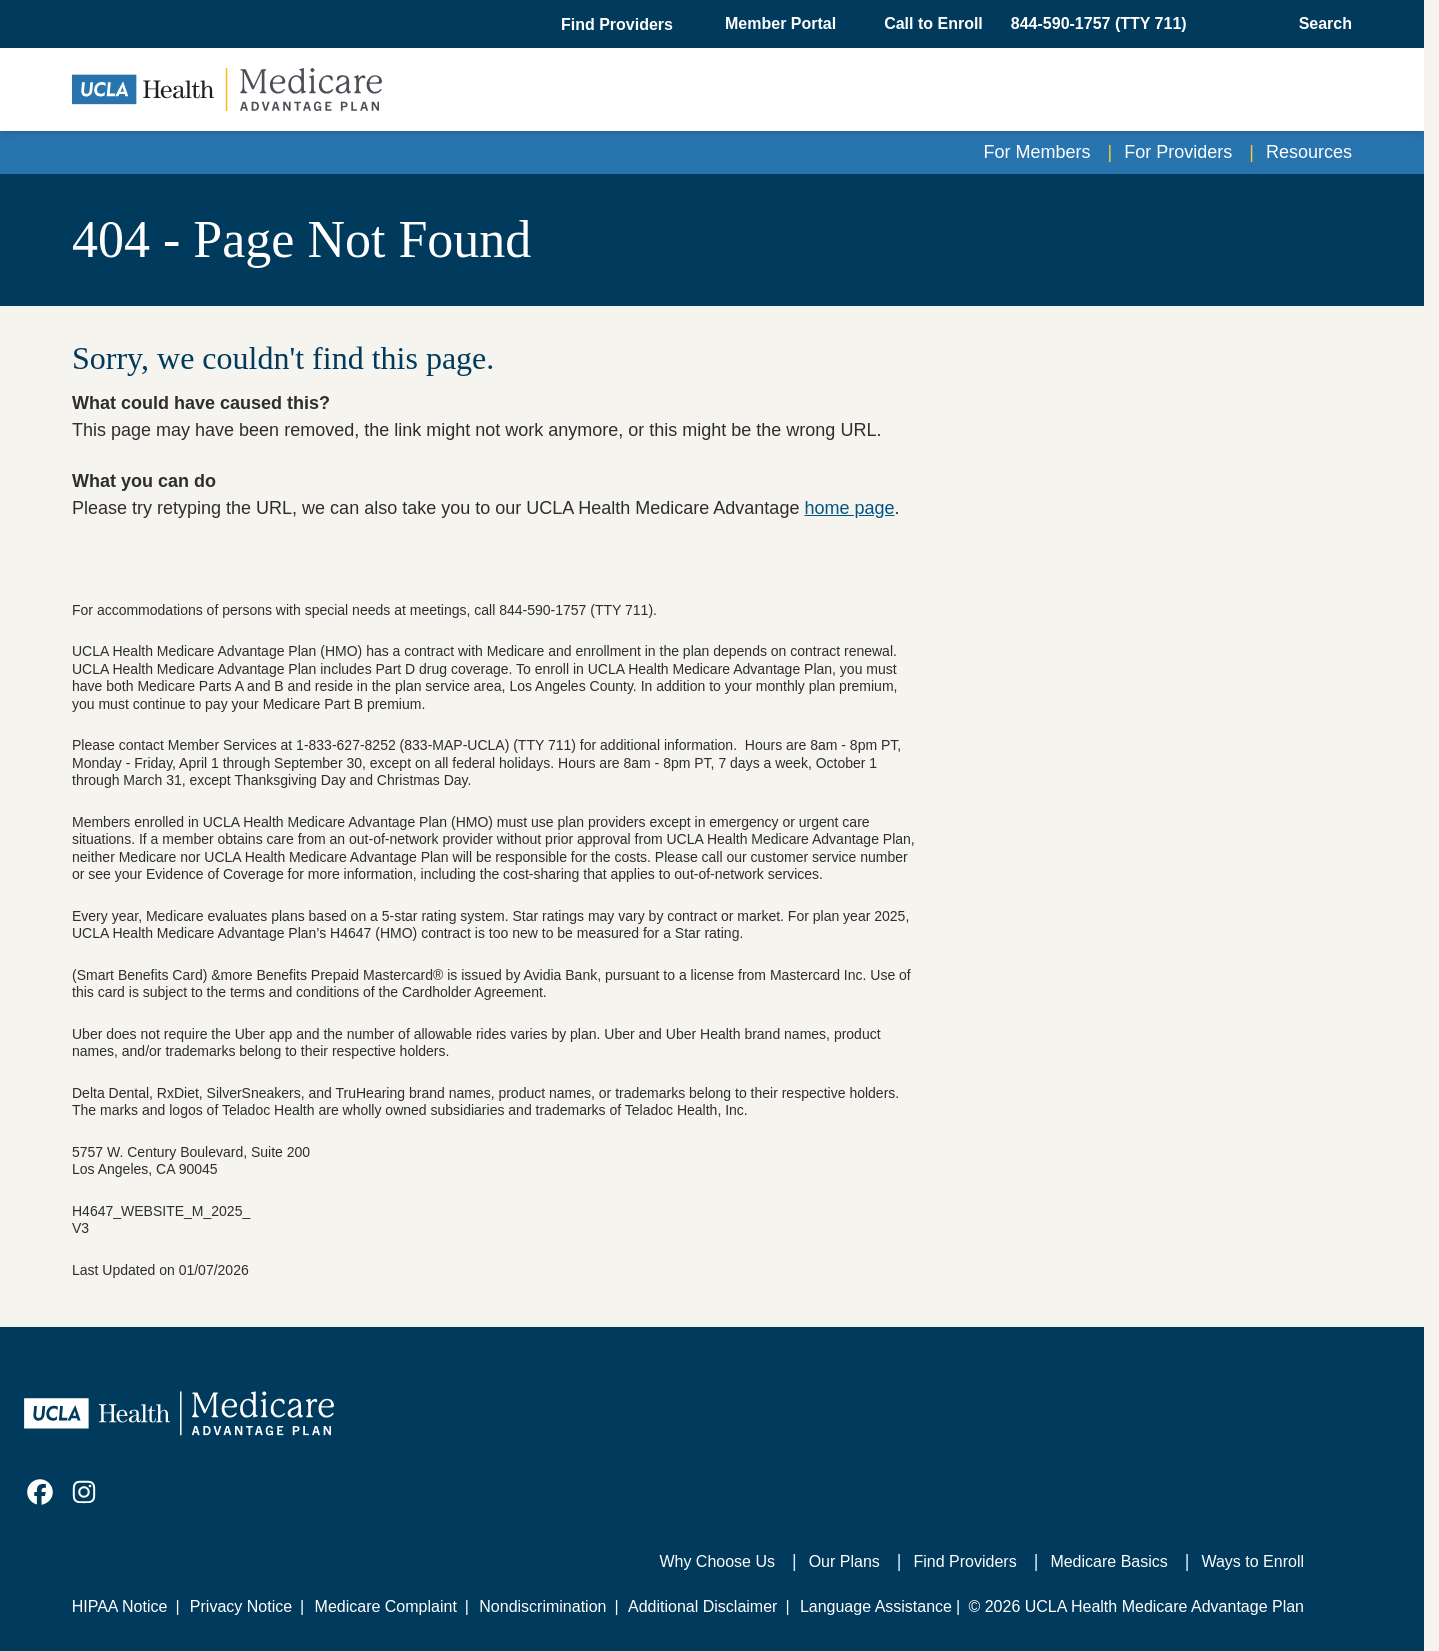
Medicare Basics (1108, 1561)
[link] (40, 1492)
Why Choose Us (717, 1561)
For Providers (1178, 152)
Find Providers (965, 1561)
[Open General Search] (1319, 24)
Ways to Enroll (1252, 1561)
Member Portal (780, 23)
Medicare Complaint (386, 1606)
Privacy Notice (241, 1606)
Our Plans (844, 1561)
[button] (619, 25)
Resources (1309, 152)
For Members (1037, 152)
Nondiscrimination (542, 1606)
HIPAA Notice (120, 1606)
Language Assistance (876, 1606)
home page (849, 508)
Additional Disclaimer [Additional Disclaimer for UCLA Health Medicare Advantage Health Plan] (702, 1606)
